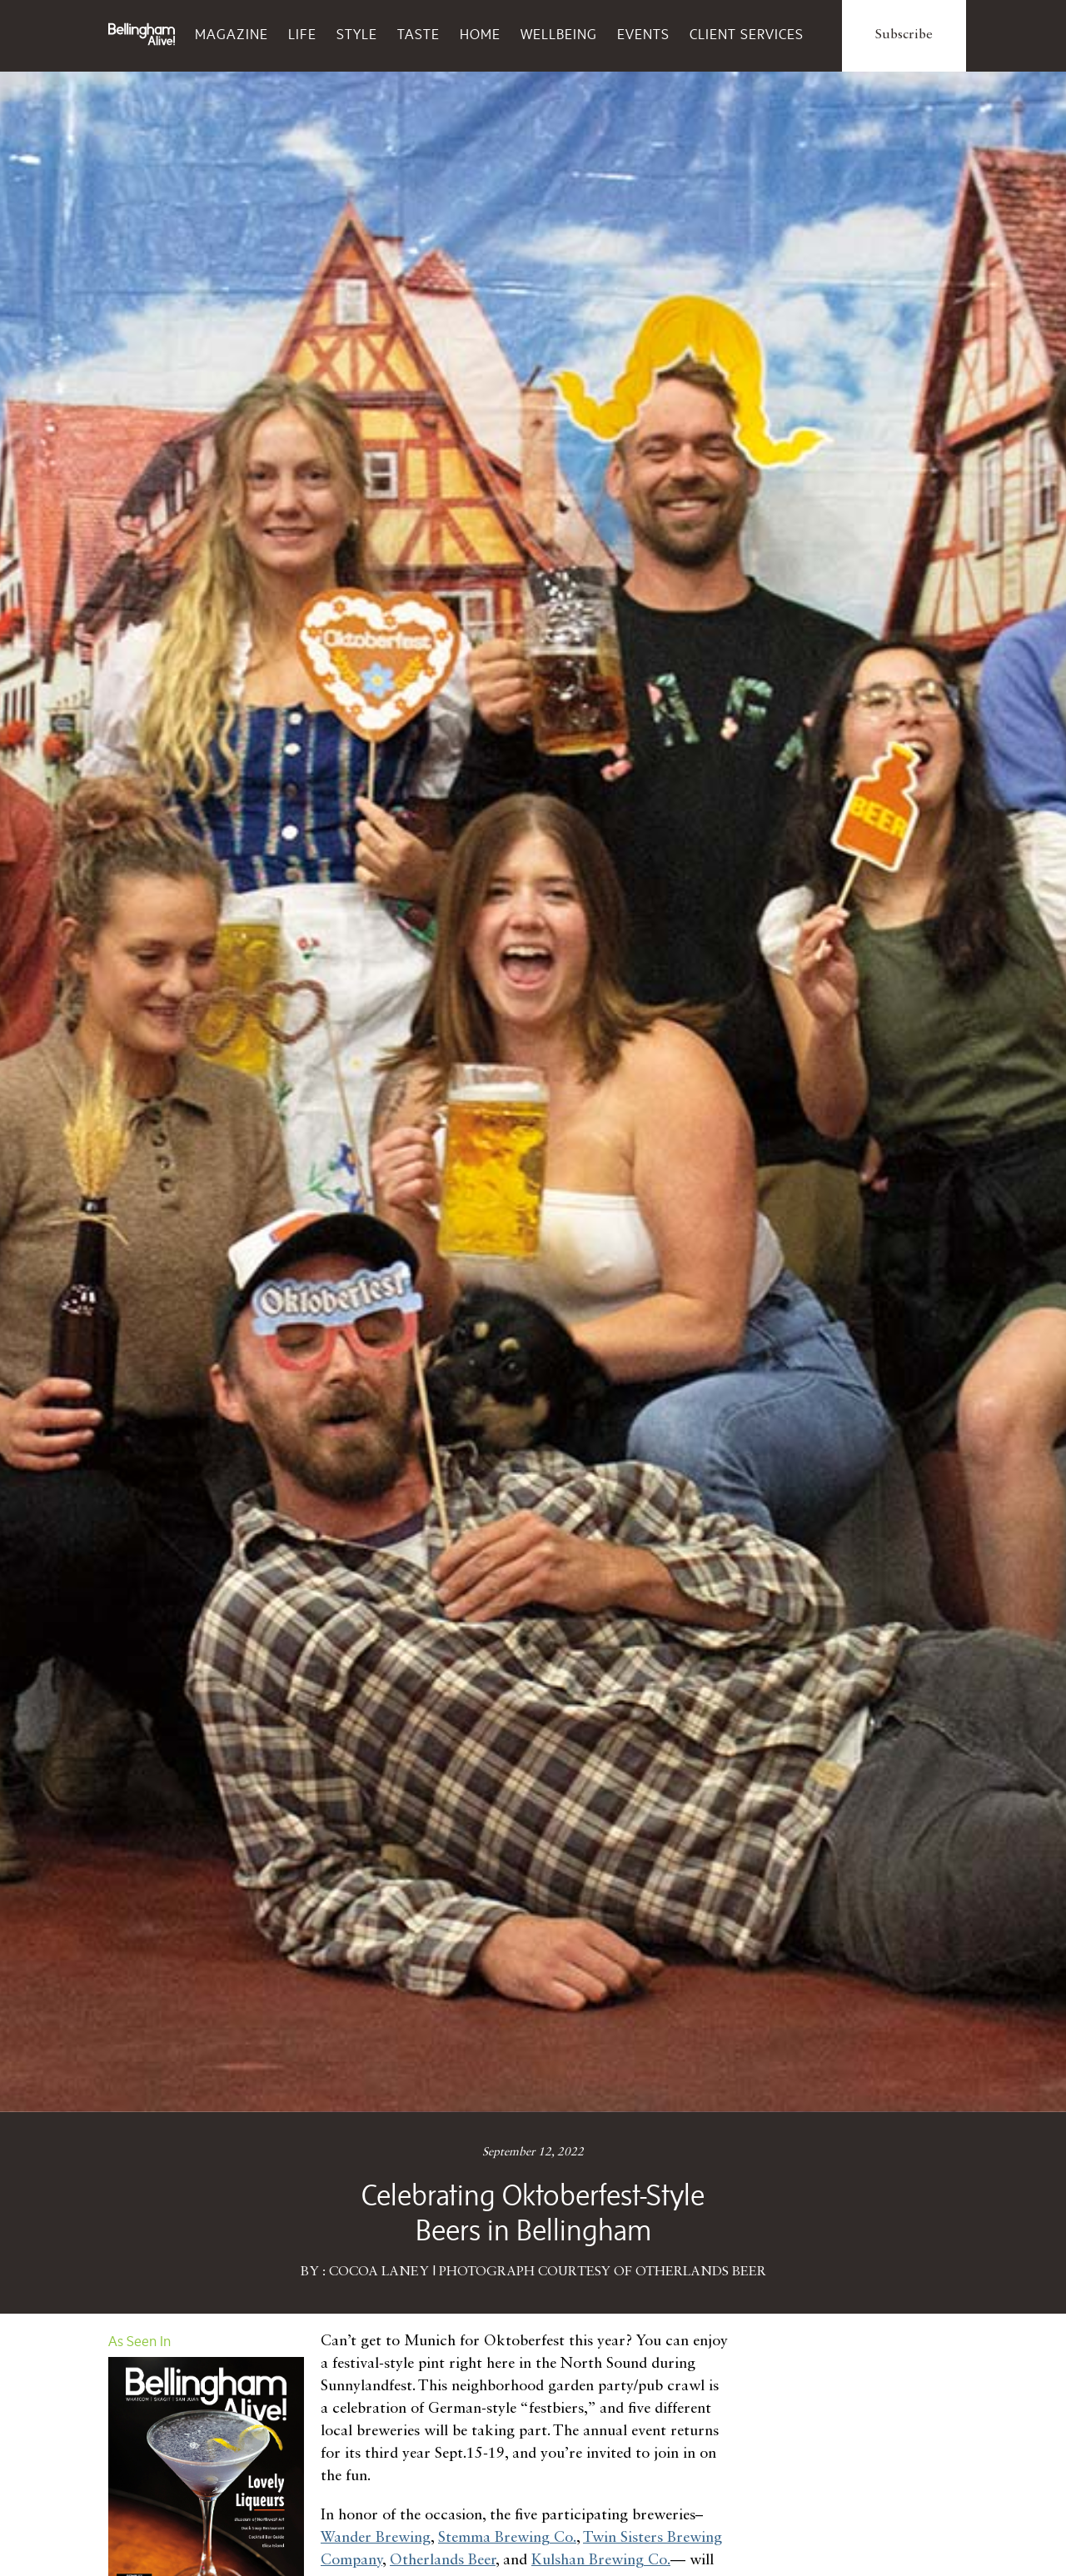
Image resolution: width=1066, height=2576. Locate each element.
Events (643, 34)
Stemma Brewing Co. (507, 2537)
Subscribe (904, 35)
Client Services (747, 34)
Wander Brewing (376, 2537)
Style (356, 34)
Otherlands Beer (443, 2560)
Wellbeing (559, 34)
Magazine (231, 34)
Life (302, 34)
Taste (418, 34)
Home (480, 34)
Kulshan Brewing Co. (600, 2560)
